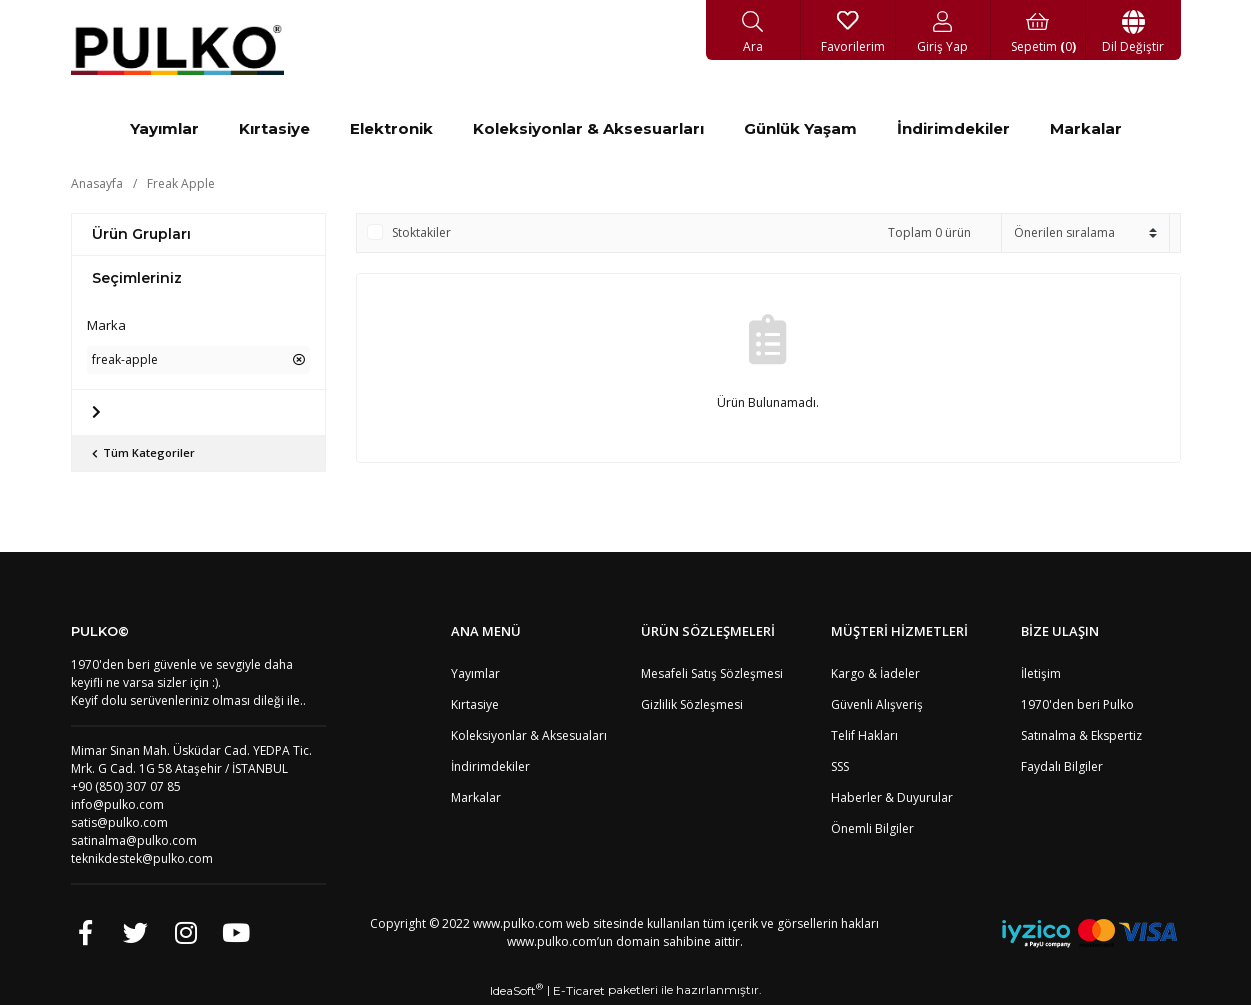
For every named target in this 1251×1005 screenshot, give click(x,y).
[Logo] (177, 50)
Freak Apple (181, 183)
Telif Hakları (864, 735)
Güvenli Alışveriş (877, 704)
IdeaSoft (516, 990)
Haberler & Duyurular (892, 797)
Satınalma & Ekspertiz (1081, 735)
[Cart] (1038, 30)
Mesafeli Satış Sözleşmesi (712, 673)
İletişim (1041, 673)
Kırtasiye (475, 704)
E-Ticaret (579, 990)
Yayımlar (475, 673)
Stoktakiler (421, 232)
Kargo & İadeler (875, 673)
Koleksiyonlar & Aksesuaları (529, 735)
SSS (840, 766)
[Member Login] (943, 30)
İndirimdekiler (490, 766)
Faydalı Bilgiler (1062, 766)
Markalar (476, 797)
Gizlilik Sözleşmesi (692, 704)
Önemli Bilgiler (872, 828)
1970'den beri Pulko (1077, 704)
